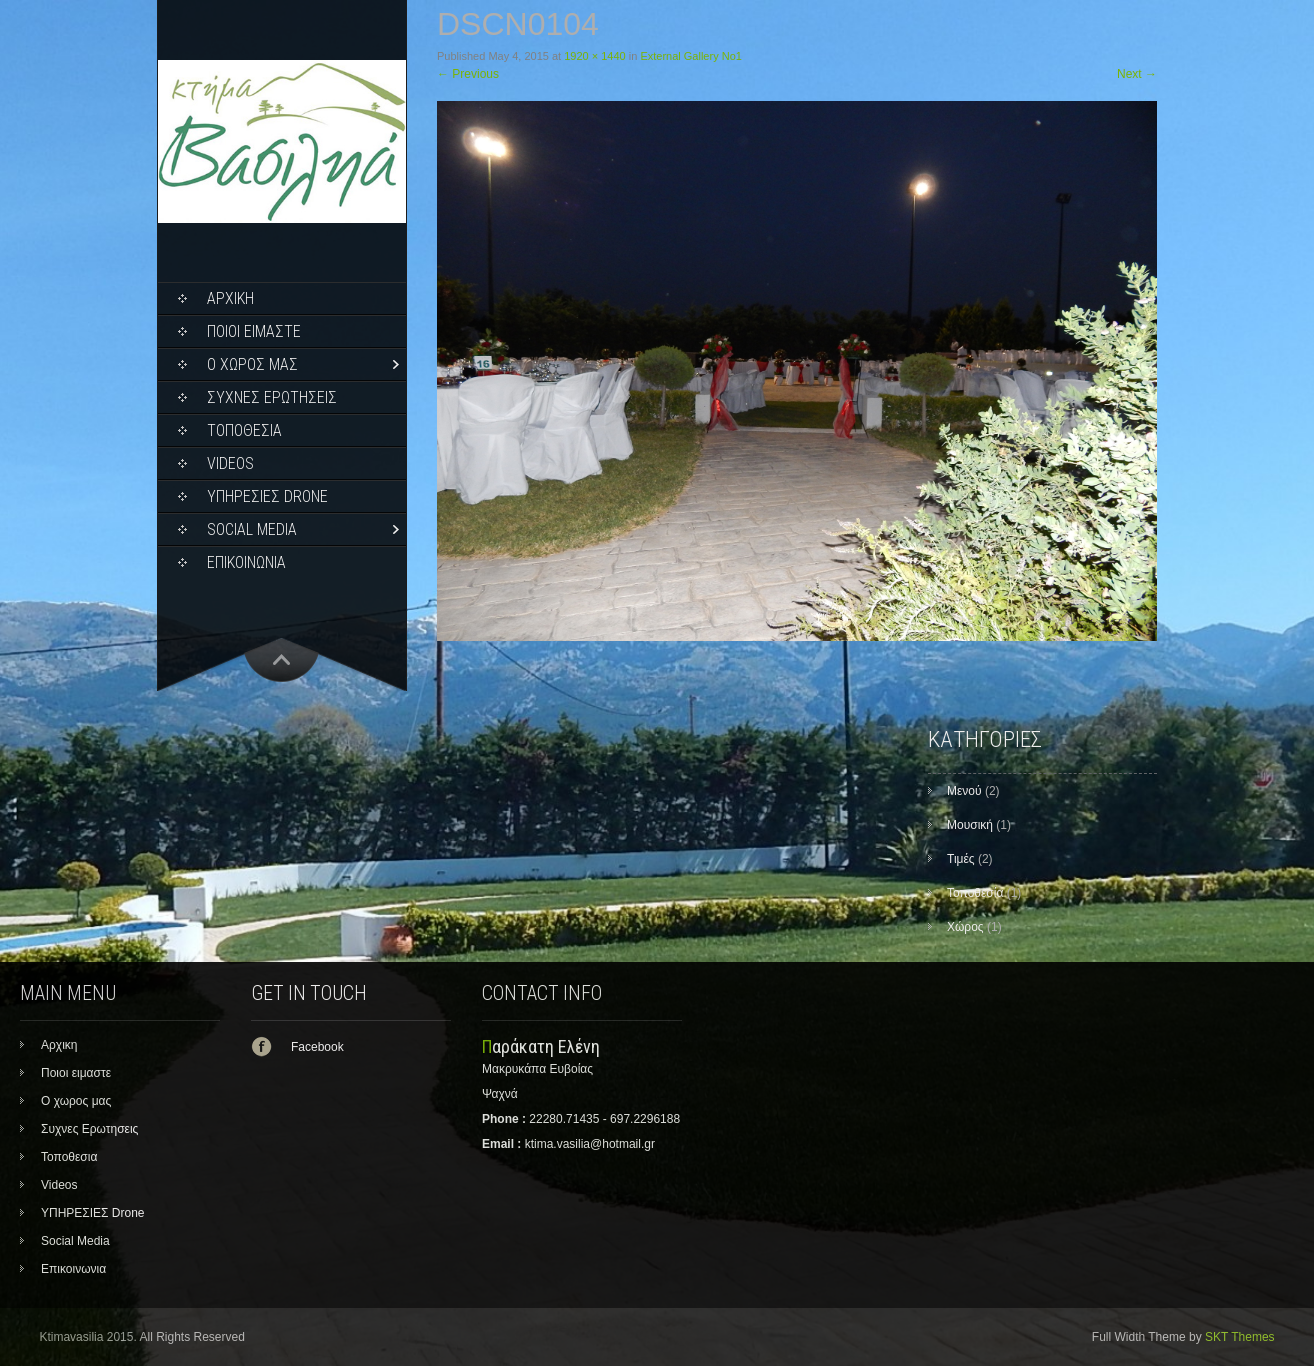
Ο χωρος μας (252, 364)
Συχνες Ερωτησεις (272, 397)
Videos (230, 463)
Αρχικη (230, 298)
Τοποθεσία (975, 893)
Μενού (964, 791)
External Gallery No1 (691, 56)
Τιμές (961, 859)
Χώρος (965, 927)
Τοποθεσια (244, 430)
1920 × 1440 (594, 56)
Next (1137, 74)
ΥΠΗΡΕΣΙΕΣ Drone (267, 496)
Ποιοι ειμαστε (254, 331)
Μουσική (970, 825)
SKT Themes (1240, 1337)
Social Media (252, 529)
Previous (468, 74)
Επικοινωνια (246, 562)
